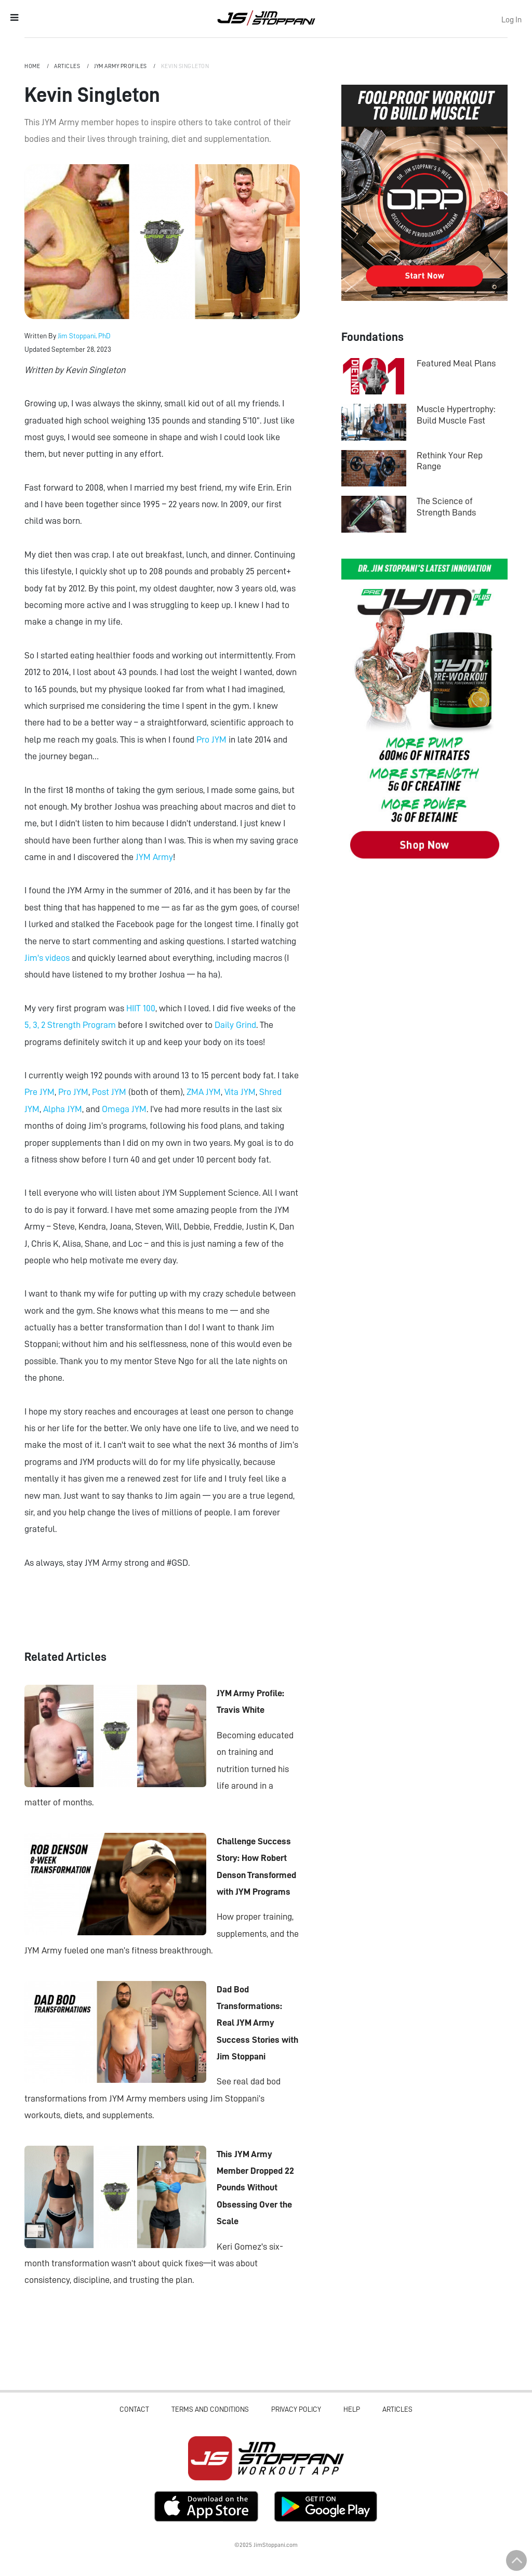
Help (351, 2409)
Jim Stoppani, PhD (84, 335)
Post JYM (109, 1092)
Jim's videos (47, 957)
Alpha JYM (62, 1109)
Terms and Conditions (210, 2409)
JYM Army (154, 857)
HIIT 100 (140, 1008)
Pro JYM (212, 739)
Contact (134, 2409)
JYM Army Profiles (121, 66)
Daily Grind (235, 1024)
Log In (511, 20)
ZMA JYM (204, 1092)
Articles (68, 66)
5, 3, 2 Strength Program (70, 1024)
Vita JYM (240, 1092)
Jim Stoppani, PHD (266, 17)
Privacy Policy (296, 2409)
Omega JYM (124, 1109)
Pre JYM (39, 1092)
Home (33, 66)
